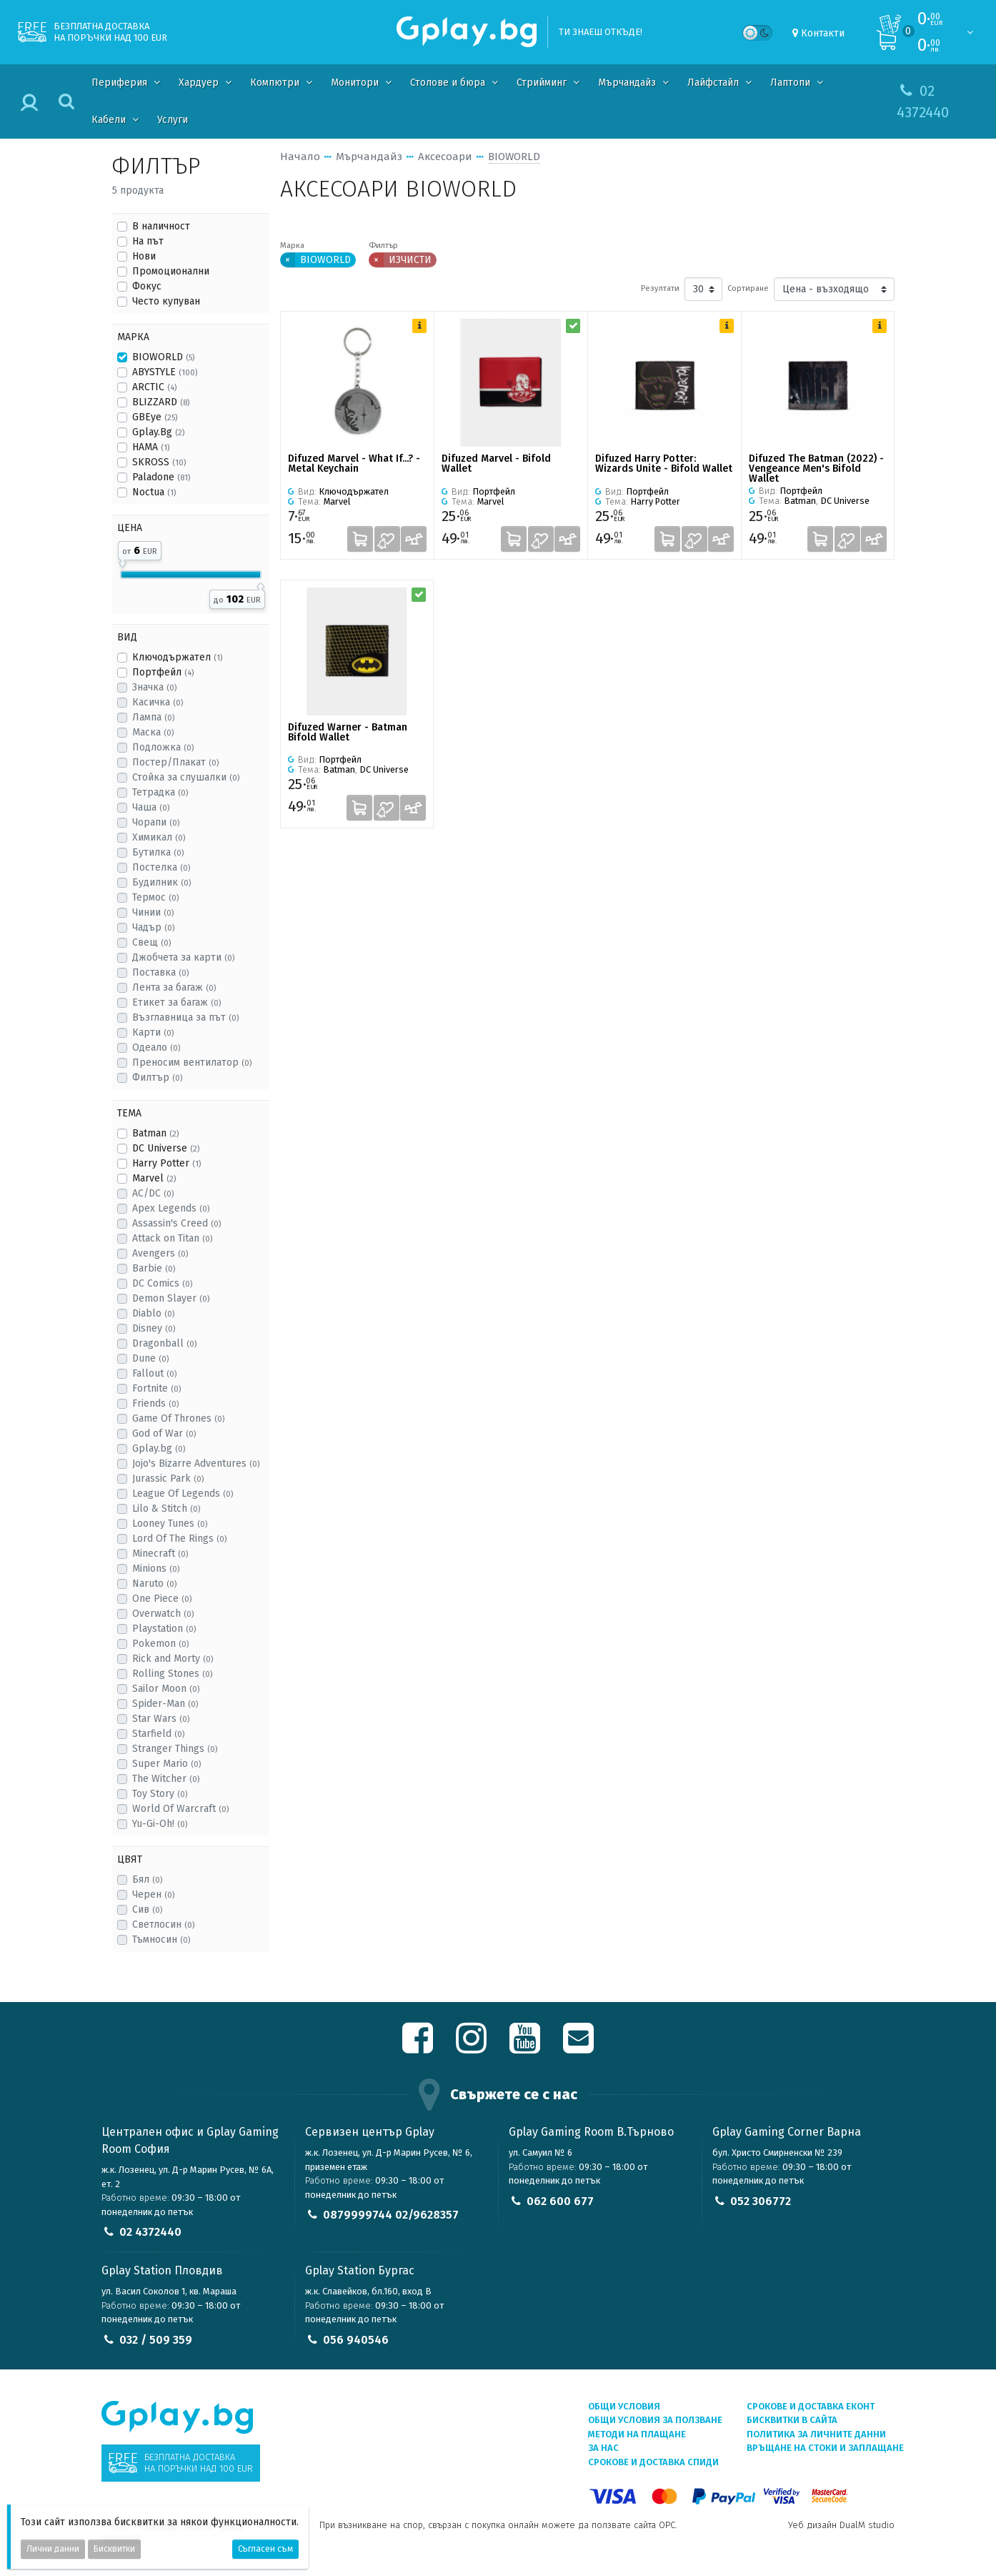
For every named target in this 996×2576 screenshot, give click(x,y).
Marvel (154, 1178)
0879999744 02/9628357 (391, 2214)
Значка (154, 687)
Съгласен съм (265, 2549)
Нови (144, 256)
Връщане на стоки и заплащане (825, 2447)
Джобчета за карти (183, 957)
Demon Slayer (170, 1298)
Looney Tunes (169, 1523)
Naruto (154, 1583)
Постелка (161, 867)
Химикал (158, 837)
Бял (147, 1879)
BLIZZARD (160, 402)
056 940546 (356, 2340)
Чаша (150, 807)
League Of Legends (182, 1493)
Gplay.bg (158, 1448)
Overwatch (163, 1613)
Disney (153, 1328)
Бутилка (158, 852)
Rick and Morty (172, 1659)
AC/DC (153, 1193)
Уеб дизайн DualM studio (841, 2525)
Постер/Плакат (175, 762)
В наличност (161, 226)
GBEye (154, 417)
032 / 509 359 (155, 2340)
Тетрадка (160, 792)
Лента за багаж (174, 987)
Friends (155, 1403)
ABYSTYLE (164, 372)
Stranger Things (174, 1749)
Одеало (156, 1047)
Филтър (157, 1077)
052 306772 (760, 2201)
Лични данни (52, 2549)
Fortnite (156, 1388)
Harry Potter (166, 1163)
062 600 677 (560, 2201)
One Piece (161, 1598)
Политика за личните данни (816, 2434)
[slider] (122, 561)
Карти (153, 1032)
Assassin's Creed (176, 1223)
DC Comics (162, 1283)
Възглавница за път (185, 1017)
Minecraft (160, 1553)
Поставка (160, 972)
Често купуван (166, 301)
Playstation (164, 1629)
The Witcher (165, 1779)
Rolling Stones (172, 1674)
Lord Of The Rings (179, 1538)
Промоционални (170, 271)
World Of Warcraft (180, 1809)
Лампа (153, 717)
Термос (155, 897)
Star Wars (160, 1719)
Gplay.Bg (158, 432)
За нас (603, 2447)
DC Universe (165, 1148)
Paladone (161, 477)
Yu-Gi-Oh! (159, 1824)
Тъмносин (161, 1939)
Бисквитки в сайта (792, 2419)
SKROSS (159, 462)
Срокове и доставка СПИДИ (653, 2462)
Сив (147, 1909)
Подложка (163, 747)
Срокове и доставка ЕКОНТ (811, 2406)
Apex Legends (170, 1208)
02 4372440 (150, 2232)
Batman (155, 1133)
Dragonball (164, 1343)
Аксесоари (445, 156)
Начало (300, 156)
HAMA (150, 447)
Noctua (154, 492)
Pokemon (160, 1644)
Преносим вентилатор (192, 1062)
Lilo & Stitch (166, 1508)
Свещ (151, 942)
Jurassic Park (168, 1478)
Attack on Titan (172, 1238)
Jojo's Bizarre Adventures (195, 1463)
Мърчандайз (369, 156)
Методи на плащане (637, 2434)
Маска (153, 732)
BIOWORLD (163, 357)
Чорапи (155, 822)
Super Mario (166, 1764)
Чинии (153, 912)
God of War (164, 1433)
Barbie (153, 1268)
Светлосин (163, 1924)
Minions (155, 1568)
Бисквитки (114, 2549)
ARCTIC (154, 387)
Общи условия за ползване (655, 2419)
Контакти (823, 33)
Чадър (153, 927)
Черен (153, 1894)
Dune (150, 1358)
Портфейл (163, 672)
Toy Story (159, 1794)
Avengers (160, 1253)
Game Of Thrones (178, 1418)
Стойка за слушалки (185, 777)
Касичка (157, 702)
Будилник (161, 882)
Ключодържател (177, 657)
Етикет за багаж (176, 1002)
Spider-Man (165, 1704)
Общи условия (624, 2406)
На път (148, 241)
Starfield (158, 1734)
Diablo (153, 1313)
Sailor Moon (165, 1689)
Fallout (154, 1373)
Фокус (146, 286)
